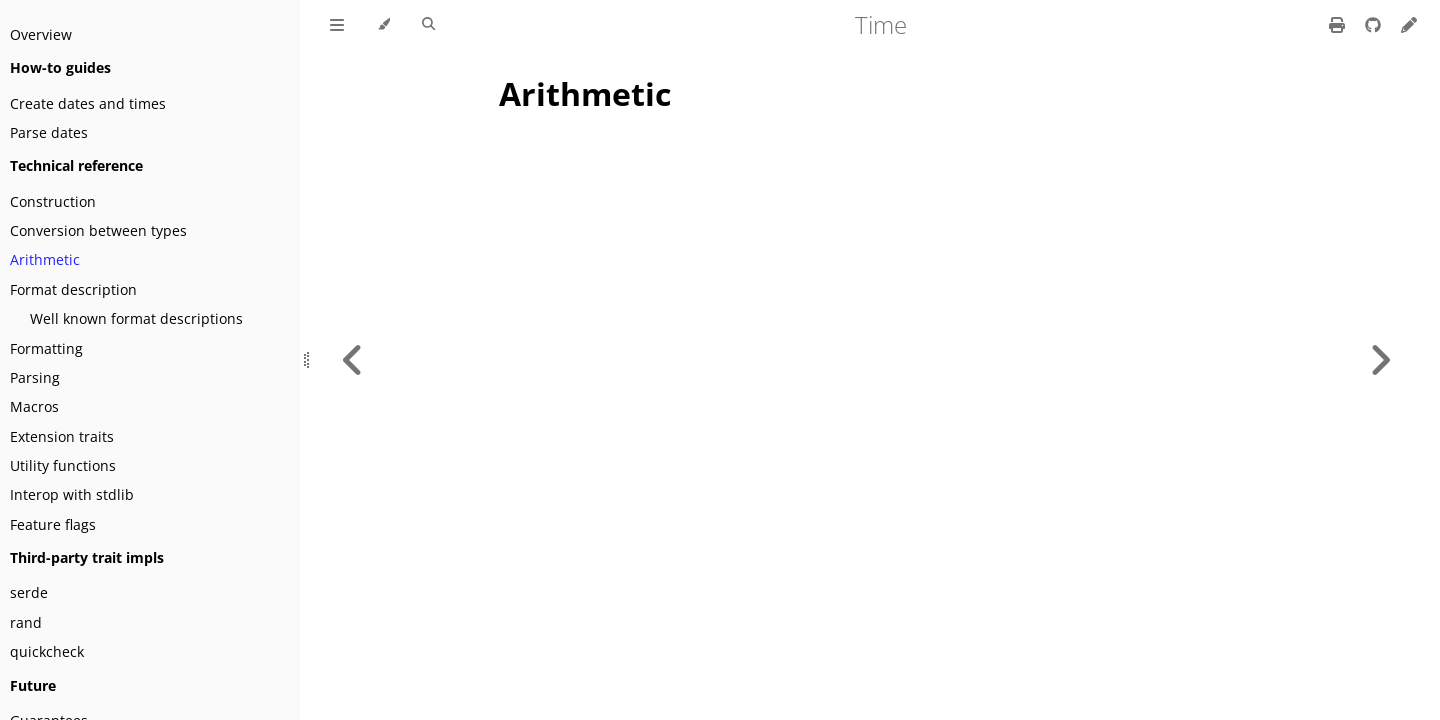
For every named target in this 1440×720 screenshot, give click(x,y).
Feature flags (53, 524)
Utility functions (63, 465)
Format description (73, 289)
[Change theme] (383, 25)
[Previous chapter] (353, 360)
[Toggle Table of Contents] (337, 25)
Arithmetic (45, 259)
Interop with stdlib (72, 494)
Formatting (46, 348)
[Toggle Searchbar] (428, 25)
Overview (41, 34)
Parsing (35, 377)
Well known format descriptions (136, 318)
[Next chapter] (1380, 360)
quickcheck (47, 651)
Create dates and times (88, 103)
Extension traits (62, 436)
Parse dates (49, 132)
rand (26, 622)
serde (29, 592)
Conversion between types (98, 230)
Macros (34, 406)
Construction (53, 201)
